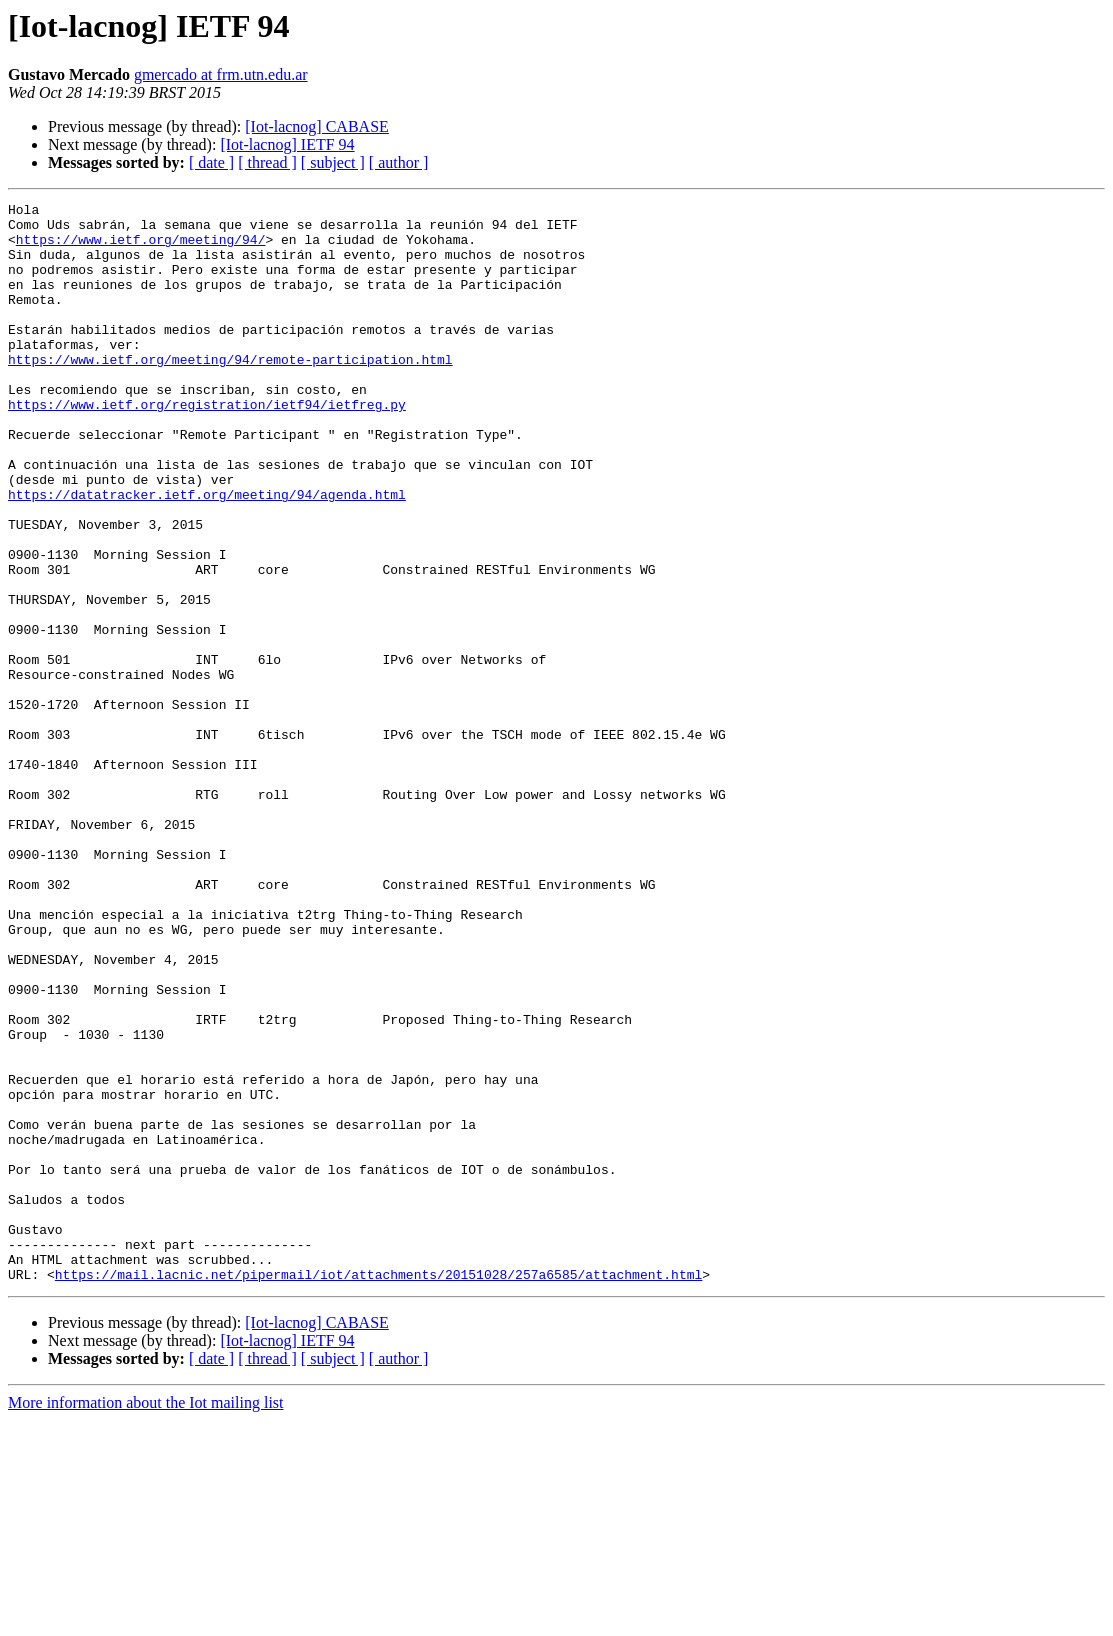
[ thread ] (267, 162)
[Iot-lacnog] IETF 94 (287, 144)
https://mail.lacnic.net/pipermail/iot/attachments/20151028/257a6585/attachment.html (378, 1490)
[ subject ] (333, 162)
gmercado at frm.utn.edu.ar (221, 74)
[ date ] (211, 162)
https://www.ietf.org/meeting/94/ (141, 248)
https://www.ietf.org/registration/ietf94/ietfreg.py (207, 446)
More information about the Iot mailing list (146, 1618)
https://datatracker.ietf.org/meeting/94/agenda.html (207, 554)
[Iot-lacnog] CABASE (317, 126)
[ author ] (399, 162)
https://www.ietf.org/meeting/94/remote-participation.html (230, 392)
